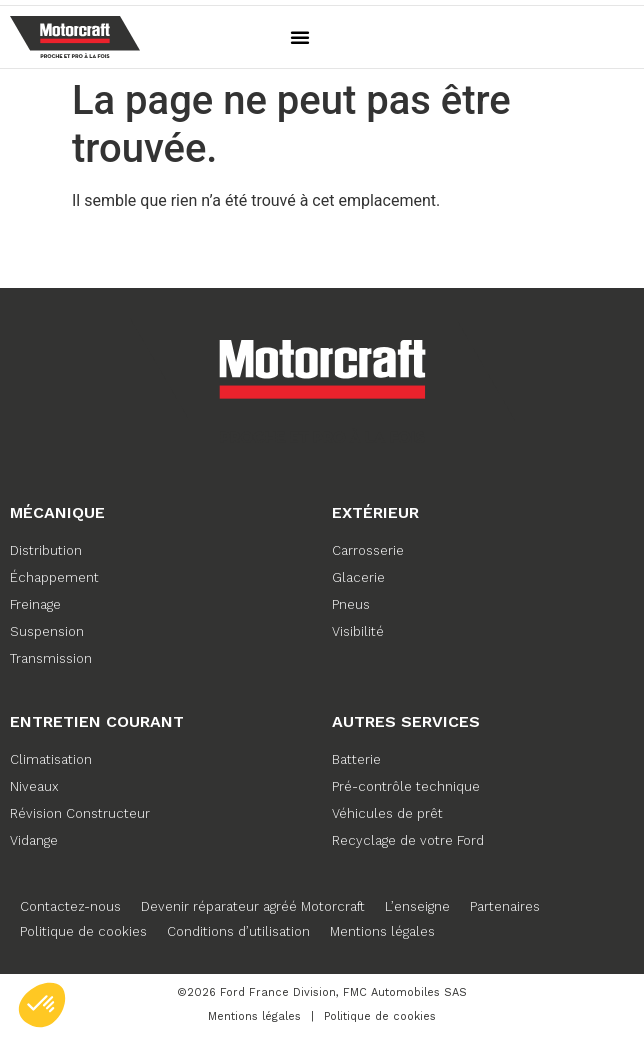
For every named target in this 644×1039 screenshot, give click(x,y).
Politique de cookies (83, 931)
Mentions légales (382, 931)
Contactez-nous (70, 906)
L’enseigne (417, 906)
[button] (300, 37)
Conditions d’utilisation (238, 931)
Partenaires (505, 906)
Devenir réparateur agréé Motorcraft (253, 906)
